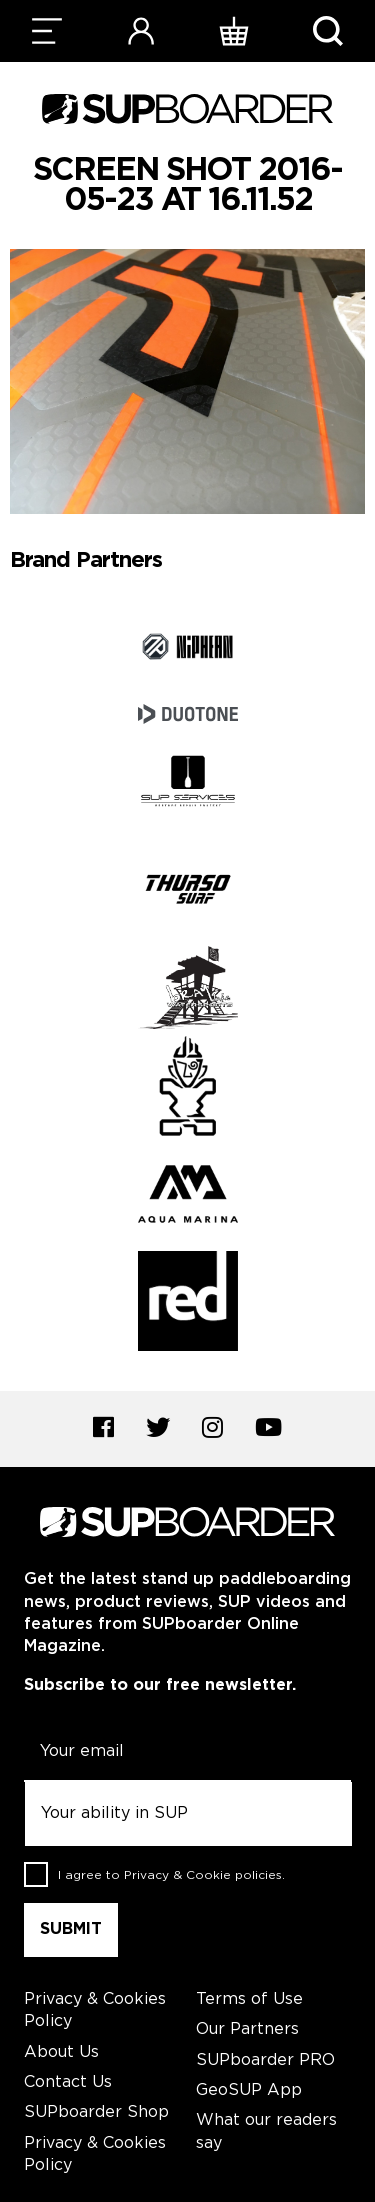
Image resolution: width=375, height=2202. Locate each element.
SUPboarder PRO (265, 2060)
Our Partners (247, 2029)
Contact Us (68, 2082)
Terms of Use (249, 1999)
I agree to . (171, 1874)
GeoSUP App (249, 2090)
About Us (61, 2052)
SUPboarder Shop (96, 2112)
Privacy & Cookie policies (203, 1874)
